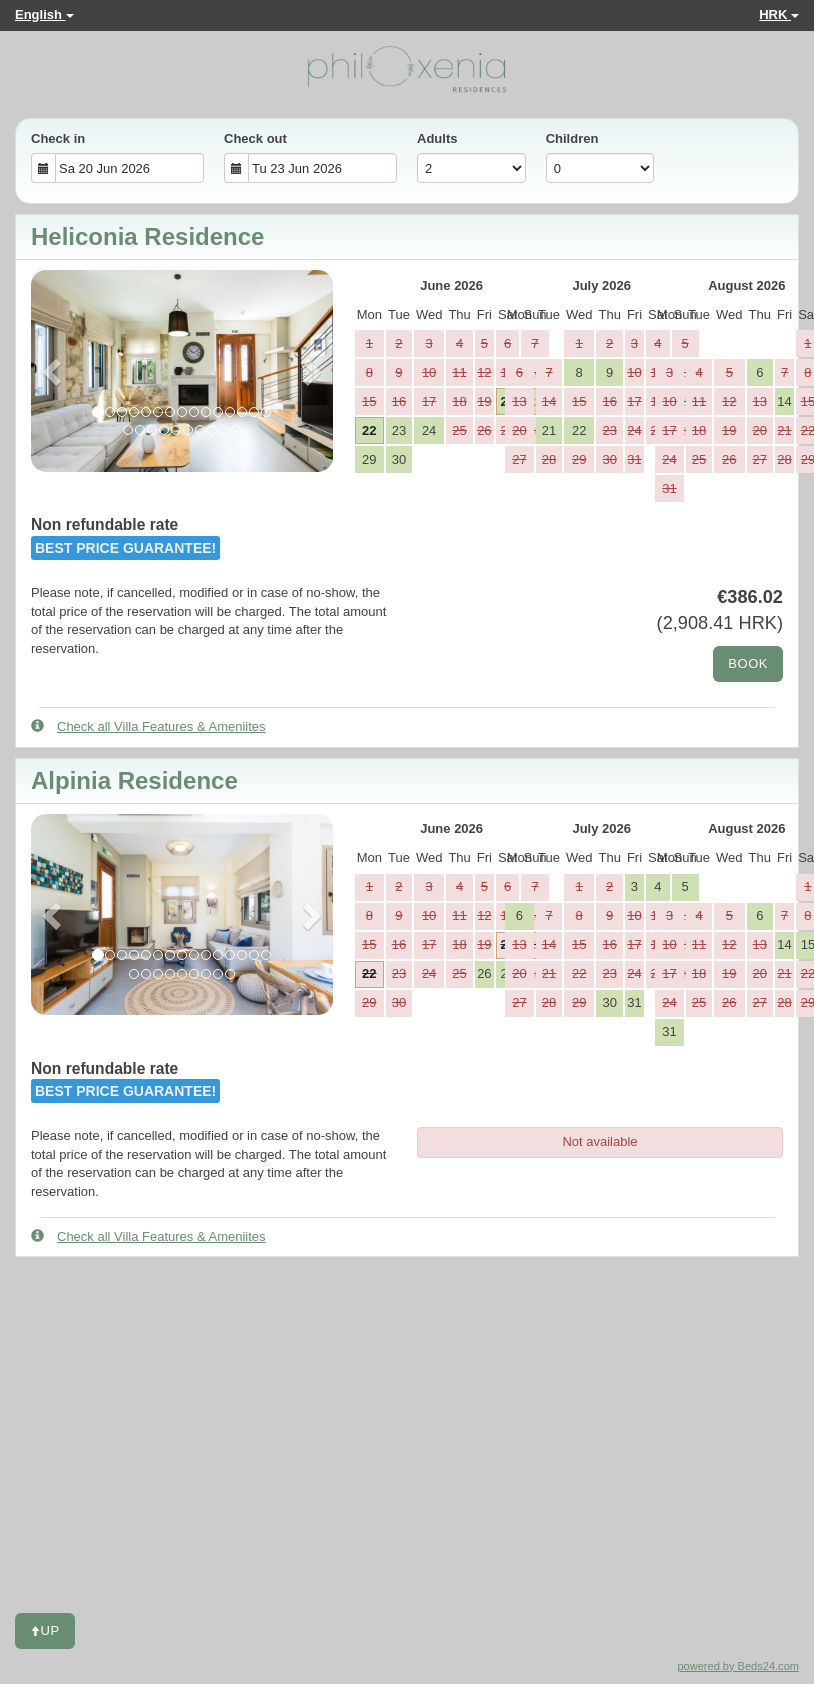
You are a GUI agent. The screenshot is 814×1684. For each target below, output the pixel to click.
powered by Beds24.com (738, 1666)
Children (572, 138)
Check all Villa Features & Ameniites (148, 726)
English (44, 14)
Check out (255, 138)
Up (45, 1630)
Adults (437, 138)
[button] (53, 371)
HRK (779, 14)
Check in (58, 138)
